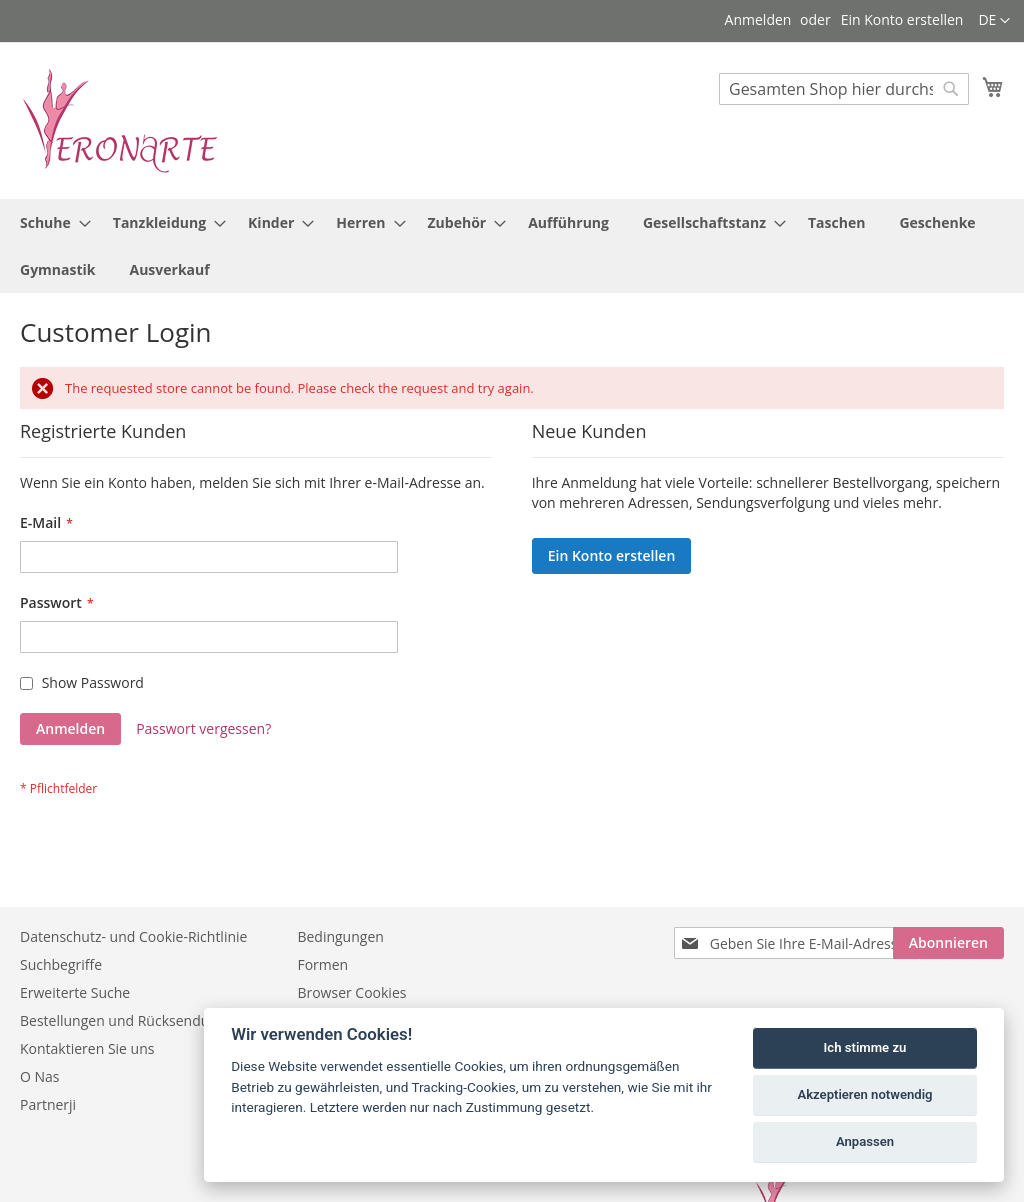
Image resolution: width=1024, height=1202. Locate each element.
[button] (994, 21)
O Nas (40, 1076)
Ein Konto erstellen (902, 19)
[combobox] (844, 89)
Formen (322, 964)
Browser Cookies (351, 992)
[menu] (512, 246)
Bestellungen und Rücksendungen (131, 1020)
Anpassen (865, 1141)
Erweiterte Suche (75, 992)
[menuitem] (49, 222)
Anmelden (758, 19)
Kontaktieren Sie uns (87, 1048)
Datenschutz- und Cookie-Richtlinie (133, 936)
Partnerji (48, 1104)
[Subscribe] (948, 943)
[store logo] (120, 119)
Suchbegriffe (61, 964)
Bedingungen (340, 936)
